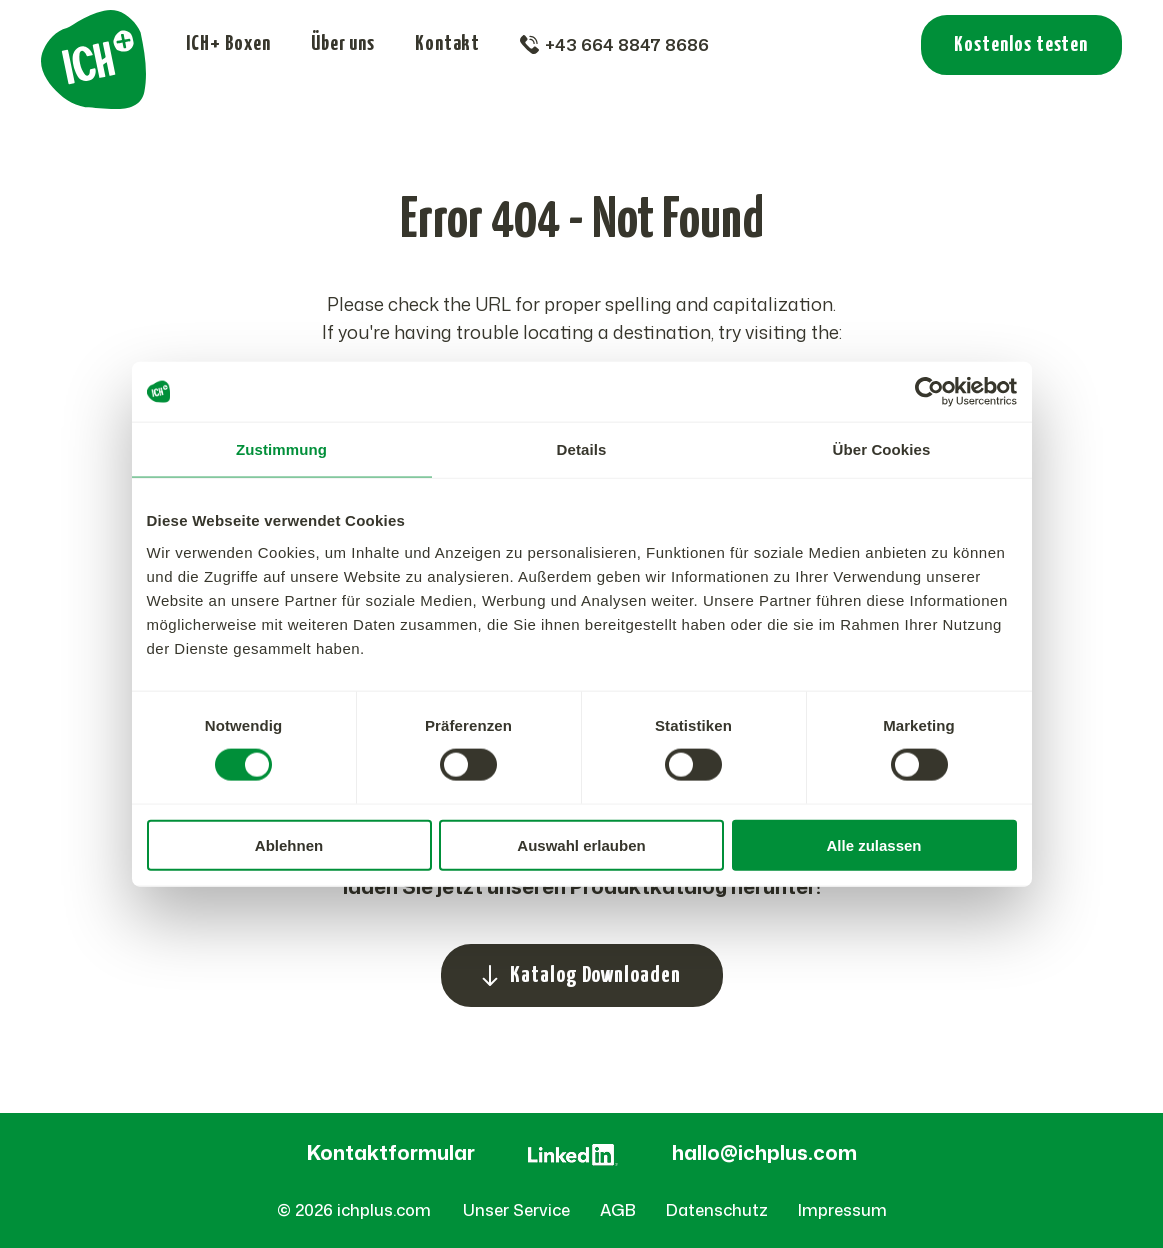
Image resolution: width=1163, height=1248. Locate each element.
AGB (618, 1210)
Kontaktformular (391, 1152)
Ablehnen (289, 844)
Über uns (343, 44)
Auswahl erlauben (581, 844)
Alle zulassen (873, 844)
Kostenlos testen (1021, 45)
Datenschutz (717, 1210)
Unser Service (516, 1210)
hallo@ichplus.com (764, 1152)
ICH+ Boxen (228, 44)
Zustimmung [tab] (281, 449)
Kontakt (447, 44)
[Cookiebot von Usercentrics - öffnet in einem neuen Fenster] (929, 392)
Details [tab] (582, 449)
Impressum (842, 1210)
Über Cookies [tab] (882, 449)
